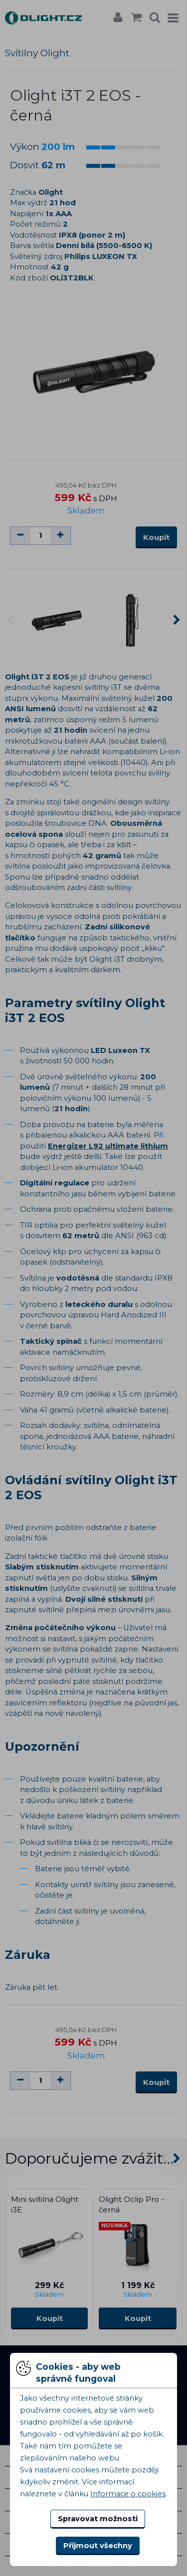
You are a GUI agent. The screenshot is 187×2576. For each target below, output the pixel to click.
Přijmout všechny (97, 2545)
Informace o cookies (128, 2493)
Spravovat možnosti (98, 2518)
